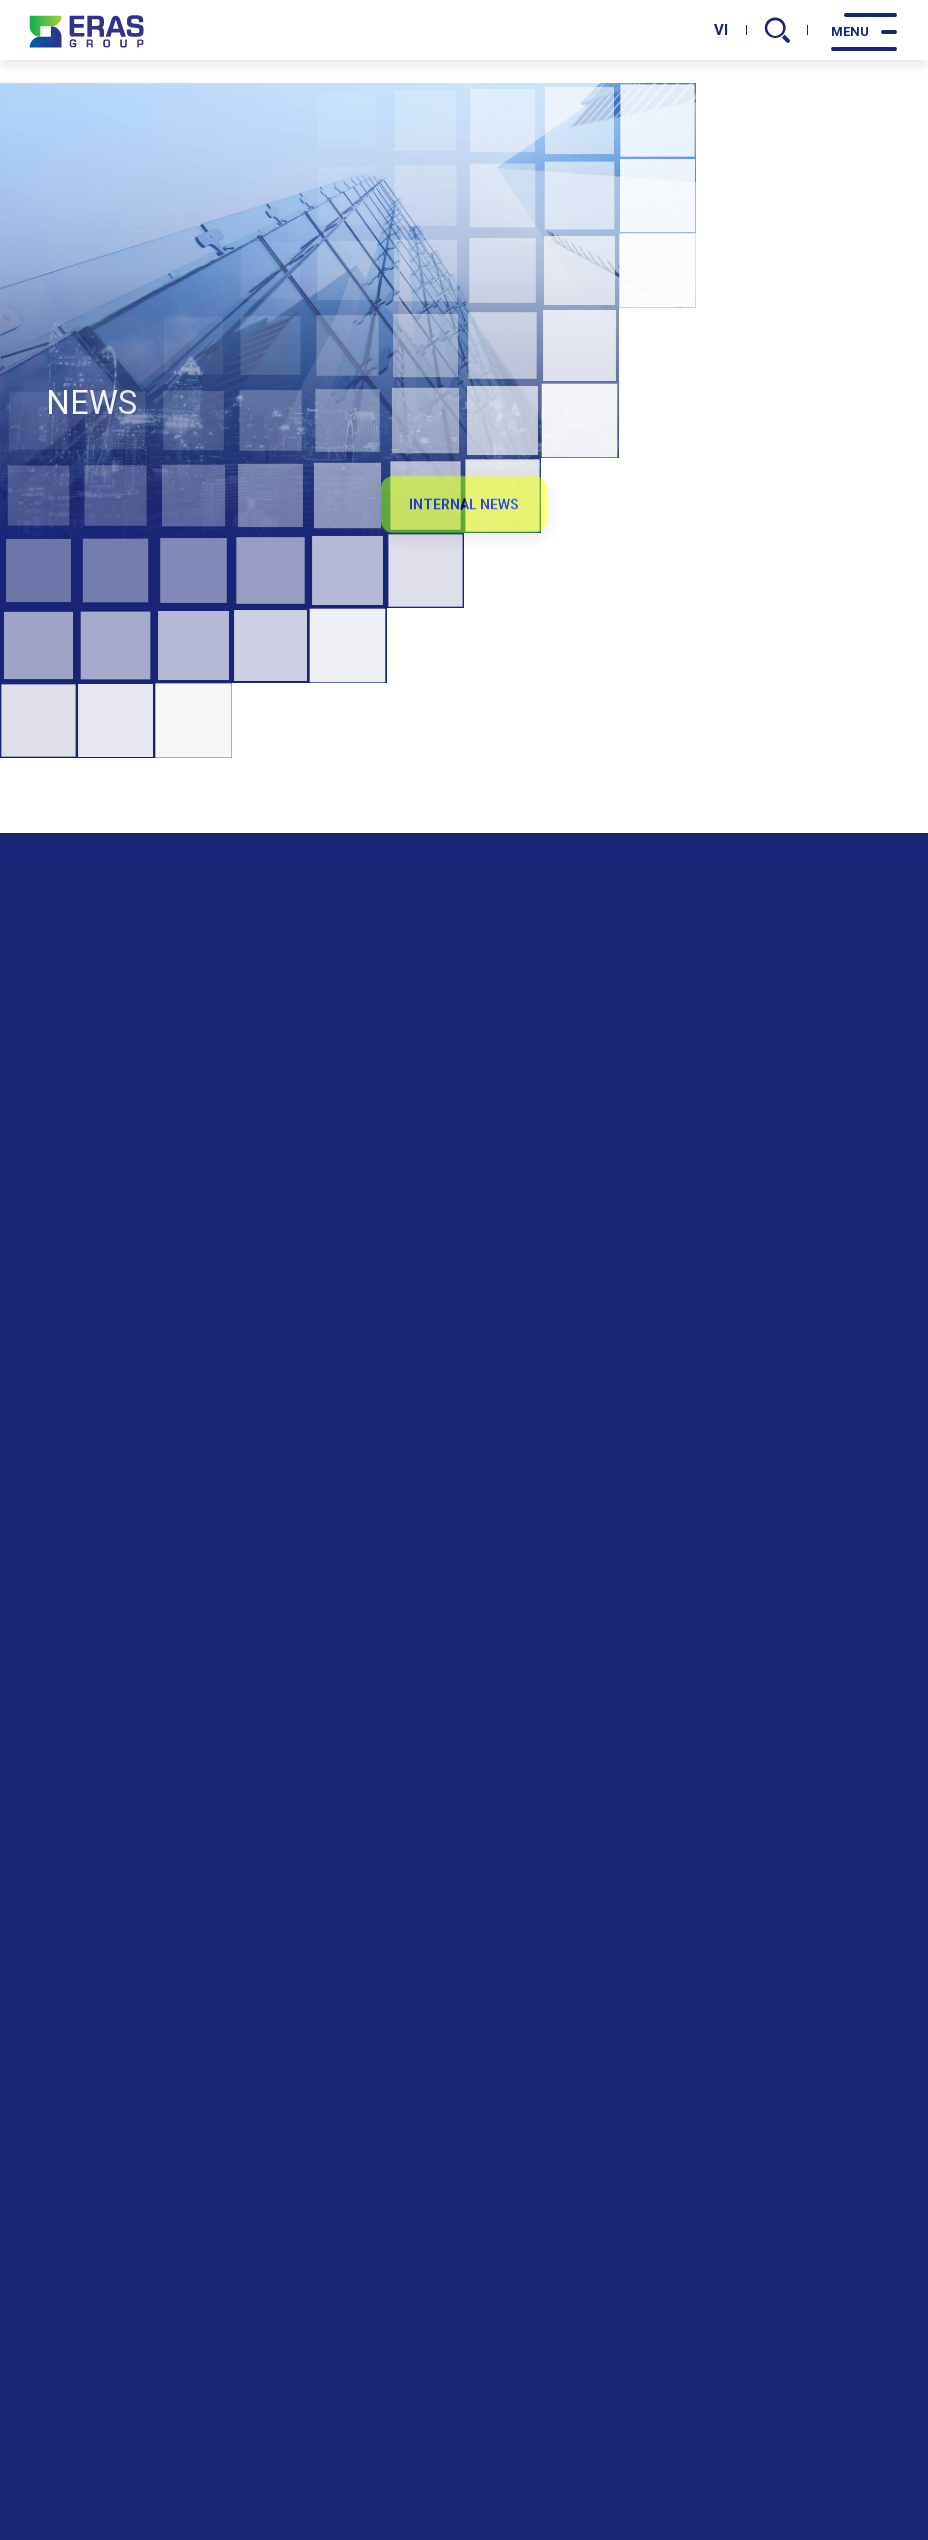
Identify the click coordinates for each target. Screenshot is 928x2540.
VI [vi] (721, 30)
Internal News (464, 519)
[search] (778, 30)
